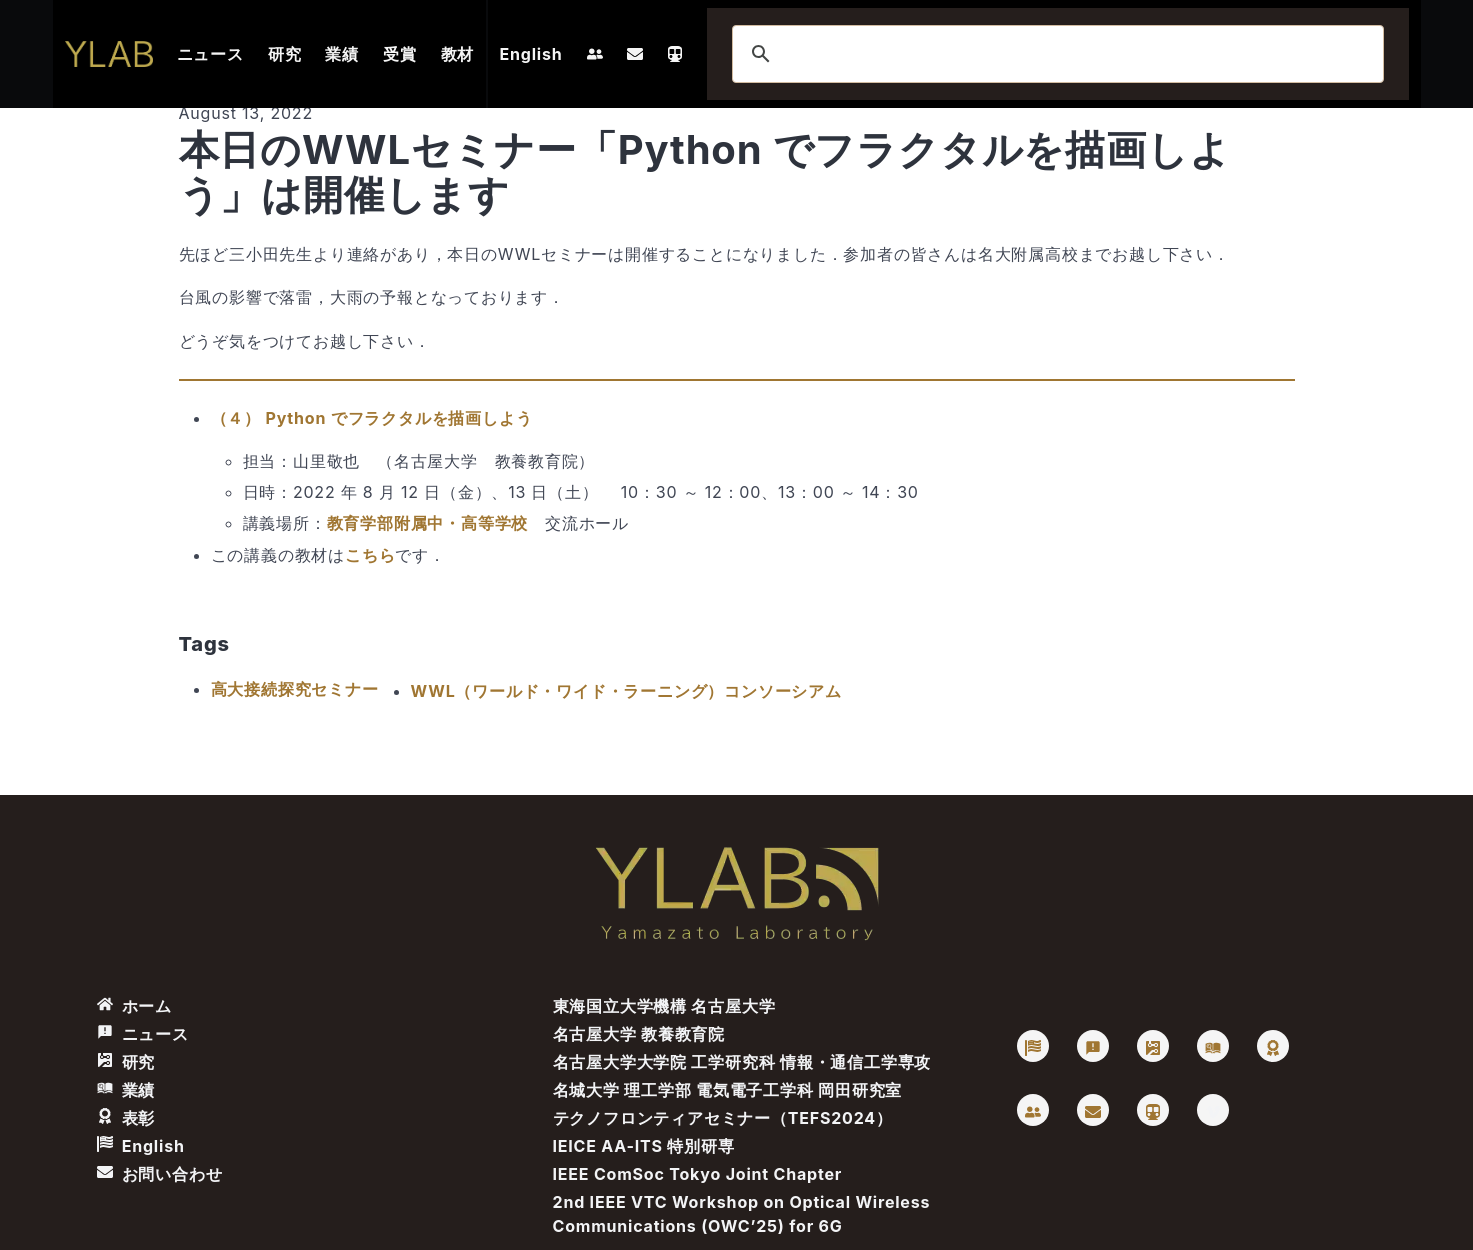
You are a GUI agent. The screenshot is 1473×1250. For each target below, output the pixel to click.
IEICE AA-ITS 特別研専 (644, 1146)
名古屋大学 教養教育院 (639, 1034)
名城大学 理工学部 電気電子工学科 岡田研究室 (728, 1090)
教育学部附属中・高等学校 (428, 523)
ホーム (135, 1006)
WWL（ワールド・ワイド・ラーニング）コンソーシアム (626, 691)
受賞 (400, 54)
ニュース (210, 54)
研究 (285, 54)
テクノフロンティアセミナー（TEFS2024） (723, 1118)
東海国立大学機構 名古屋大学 (664, 1006)
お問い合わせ (160, 1174)
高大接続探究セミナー (295, 689)
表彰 (126, 1118)
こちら (370, 555)
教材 (458, 54)
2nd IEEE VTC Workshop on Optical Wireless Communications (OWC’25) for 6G (742, 1214)
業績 (342, 54)
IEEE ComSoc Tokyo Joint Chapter (698, 1174)
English (531, 54)
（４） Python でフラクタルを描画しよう (372, 418)
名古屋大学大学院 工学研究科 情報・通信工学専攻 (742, 1062)
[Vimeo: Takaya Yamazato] (1213, 1110)
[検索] (1055, 54)
